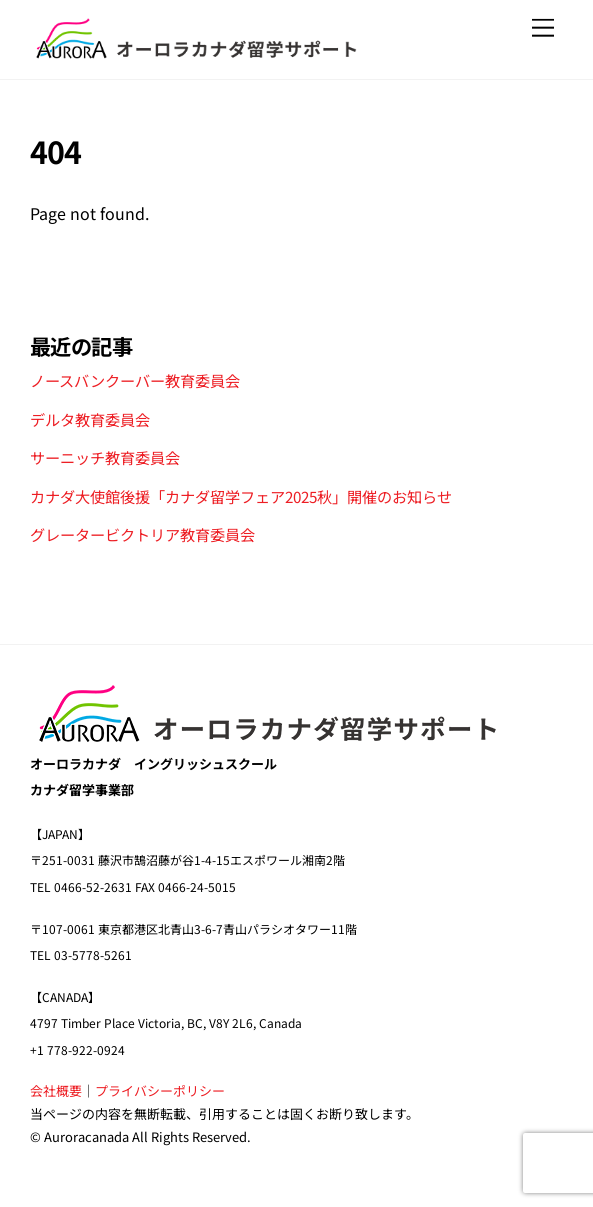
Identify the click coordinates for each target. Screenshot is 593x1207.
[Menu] (543, 27)
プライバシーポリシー (160, 1090)
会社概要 (56, 1090)
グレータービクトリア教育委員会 (142, 534)
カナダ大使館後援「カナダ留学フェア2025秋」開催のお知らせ (241, 496)
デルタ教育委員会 (90, 419)
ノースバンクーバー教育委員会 (135, 380)
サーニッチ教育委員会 (105, 457)
